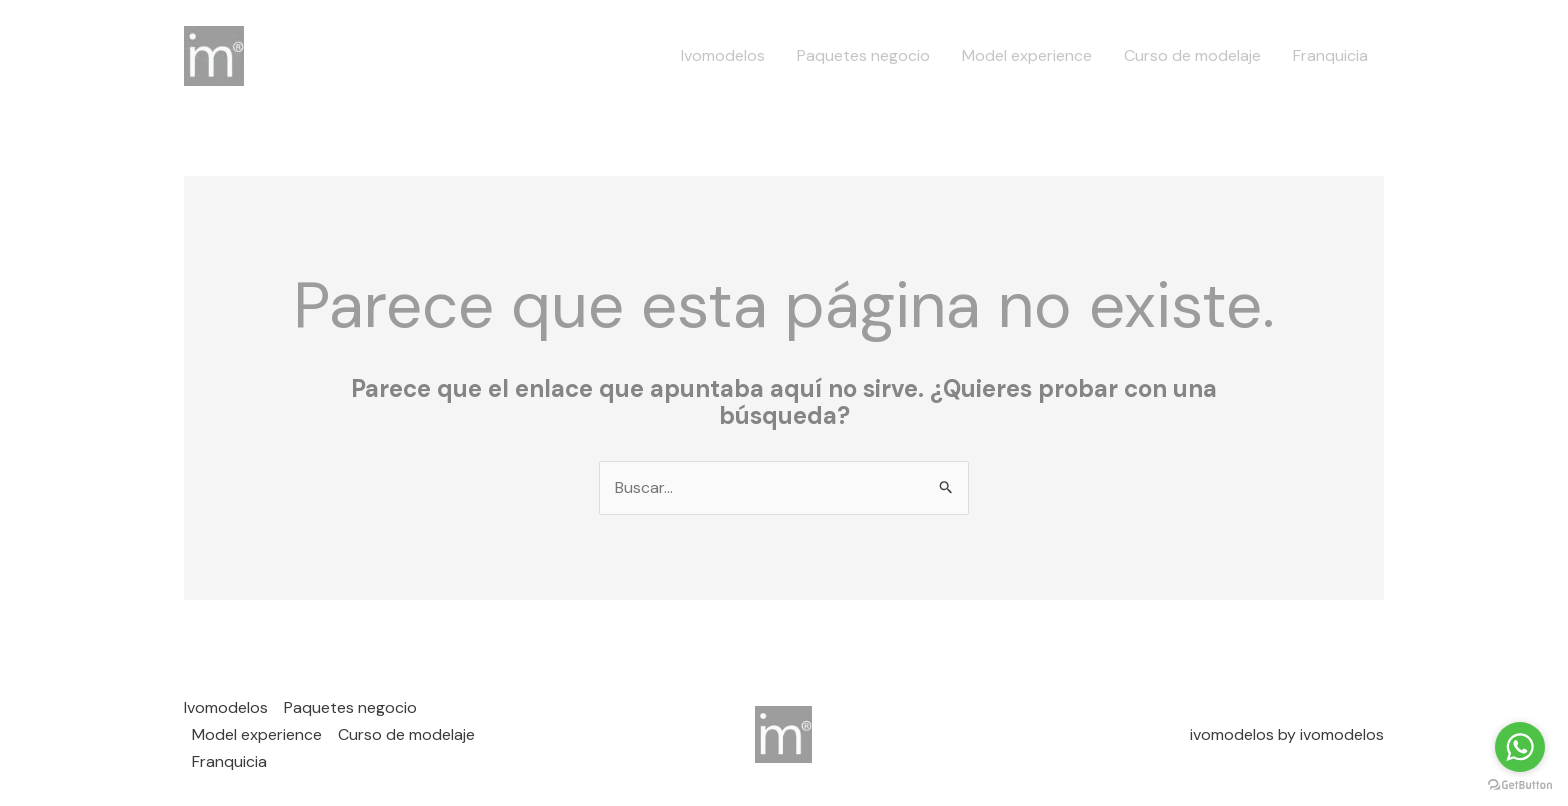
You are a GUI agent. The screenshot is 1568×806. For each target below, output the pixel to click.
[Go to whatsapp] (1520, 747)
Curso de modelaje (1192, 55)
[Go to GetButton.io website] (1520, 785)
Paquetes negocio (863, 55)
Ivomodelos (723, 55)
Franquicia (1330, 55)
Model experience (1027, 55)
